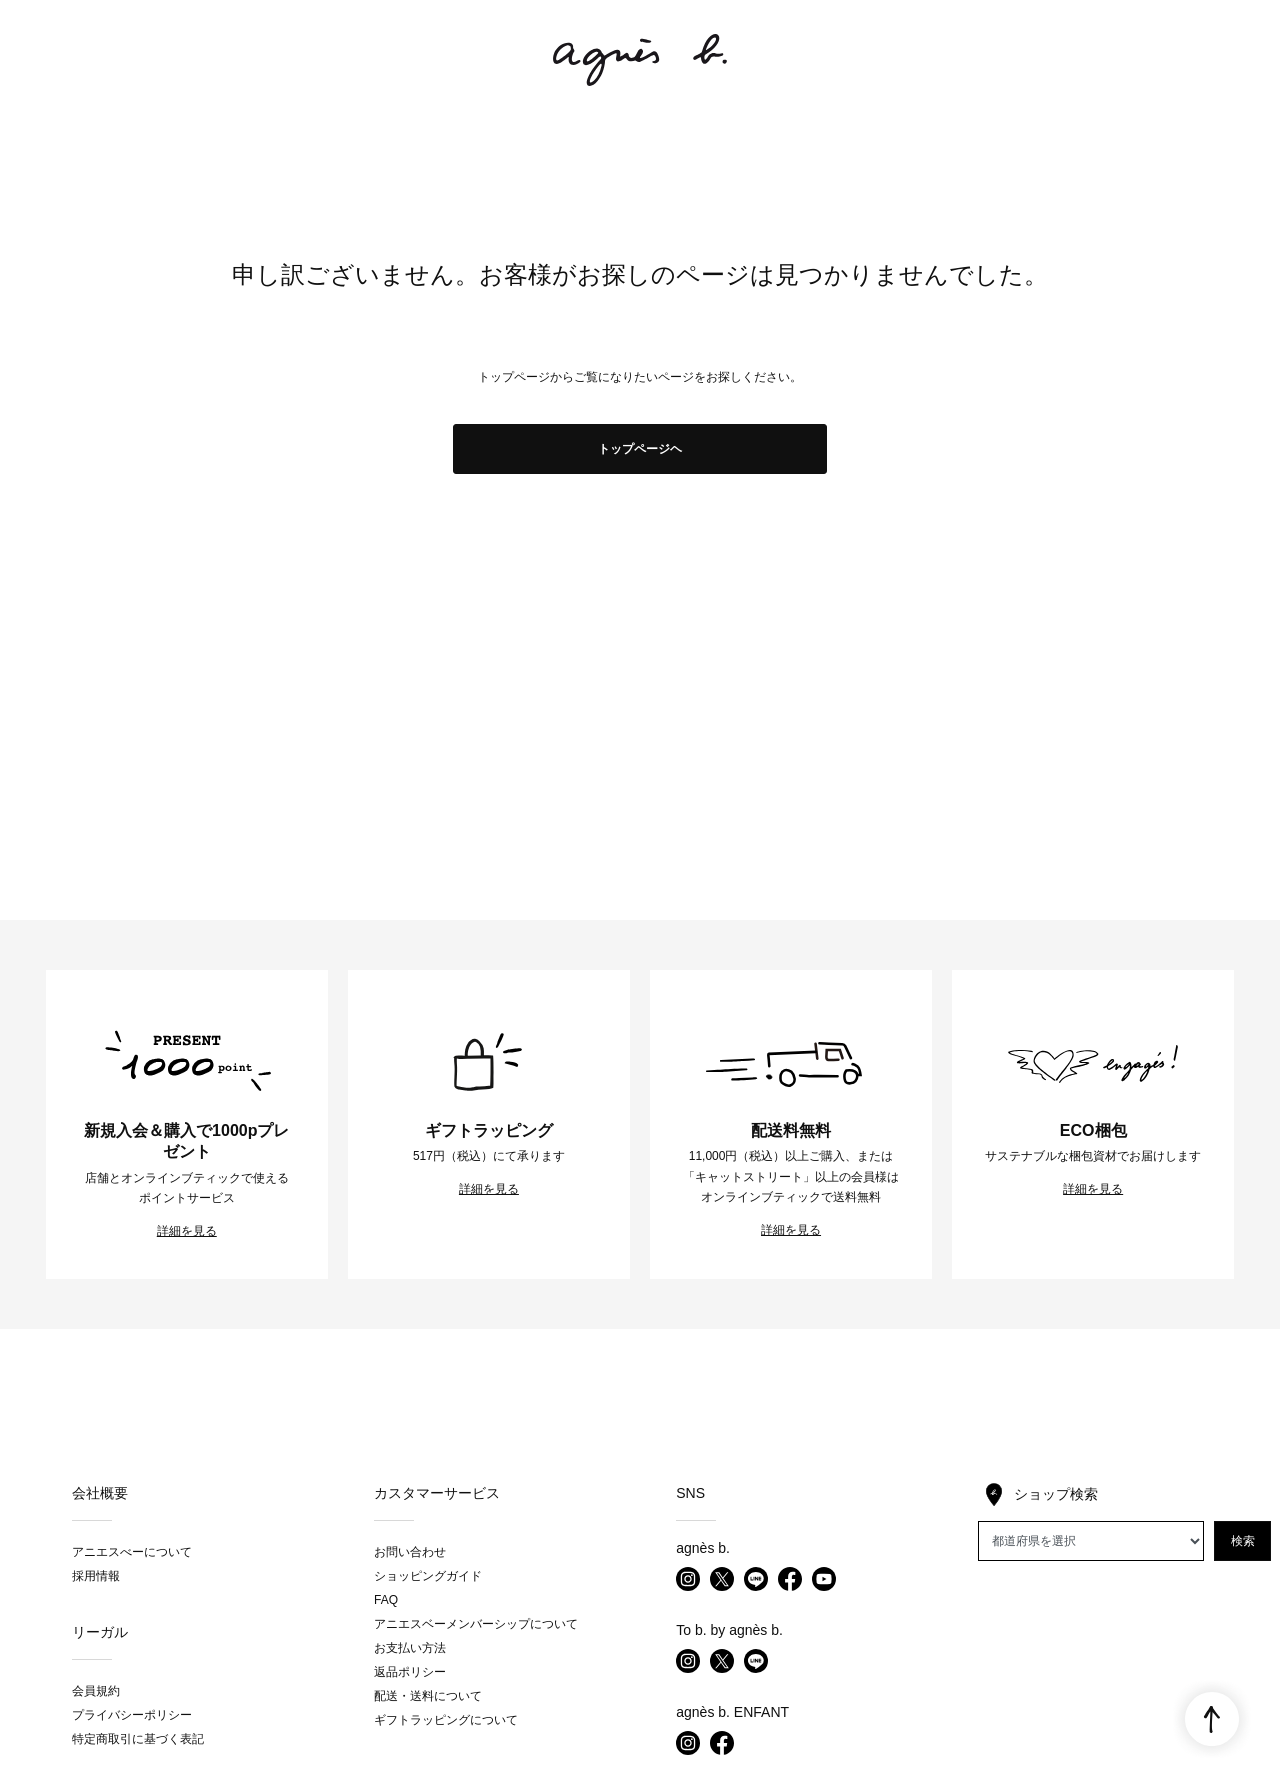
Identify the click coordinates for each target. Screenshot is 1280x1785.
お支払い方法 (410, 1648)
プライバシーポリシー (132, 1715)
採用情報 (96, 1576)
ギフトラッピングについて (446, 1720)
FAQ (386, 1600)
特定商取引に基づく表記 (138, 1739)
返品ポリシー (410, 1672)
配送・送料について (428, 1696)
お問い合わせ (410, 1552)
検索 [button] (1243, 1541)
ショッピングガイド (428, 1576)
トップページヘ (640, 449)
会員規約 (96, 1691)
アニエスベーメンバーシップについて (476, 1624)
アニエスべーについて (132, 1552)
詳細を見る (187, 1231)
